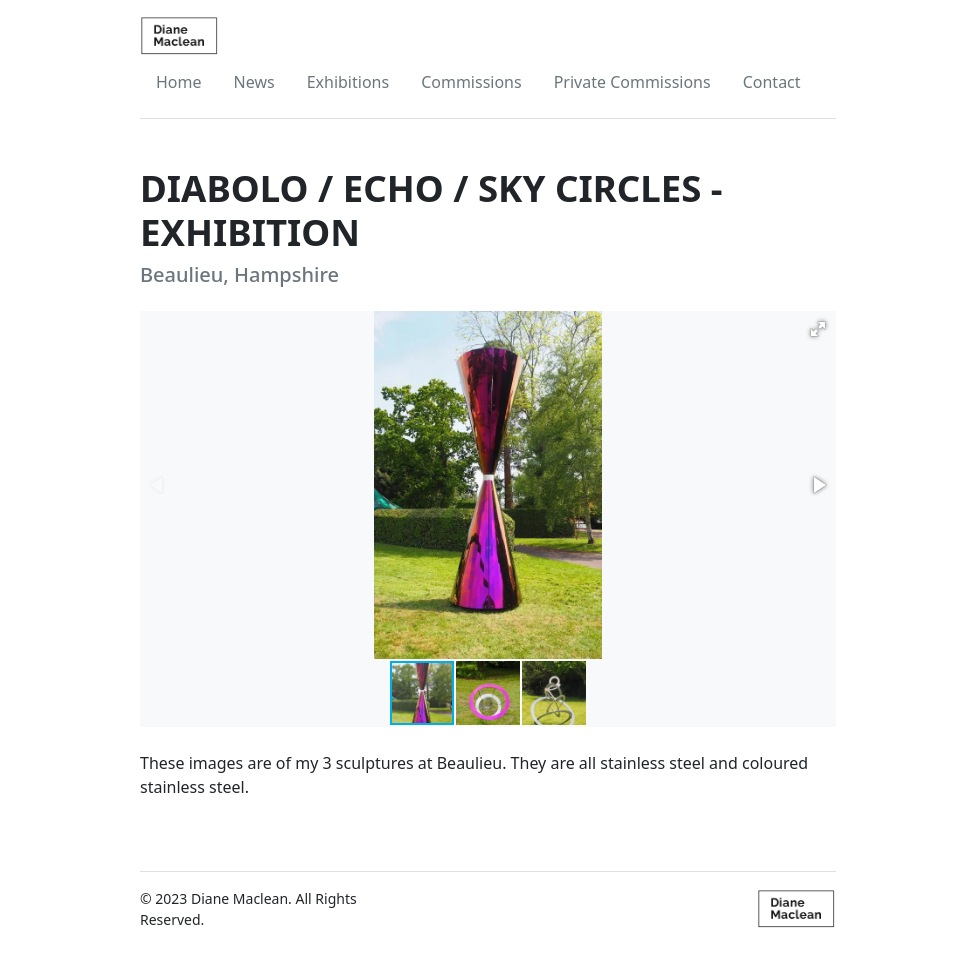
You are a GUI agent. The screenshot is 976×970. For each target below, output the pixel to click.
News (254, 82)
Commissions (471, 82)
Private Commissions (632, 82)
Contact (772, 82)
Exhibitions (348, 82)
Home (179, 82)
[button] (818, 329)
